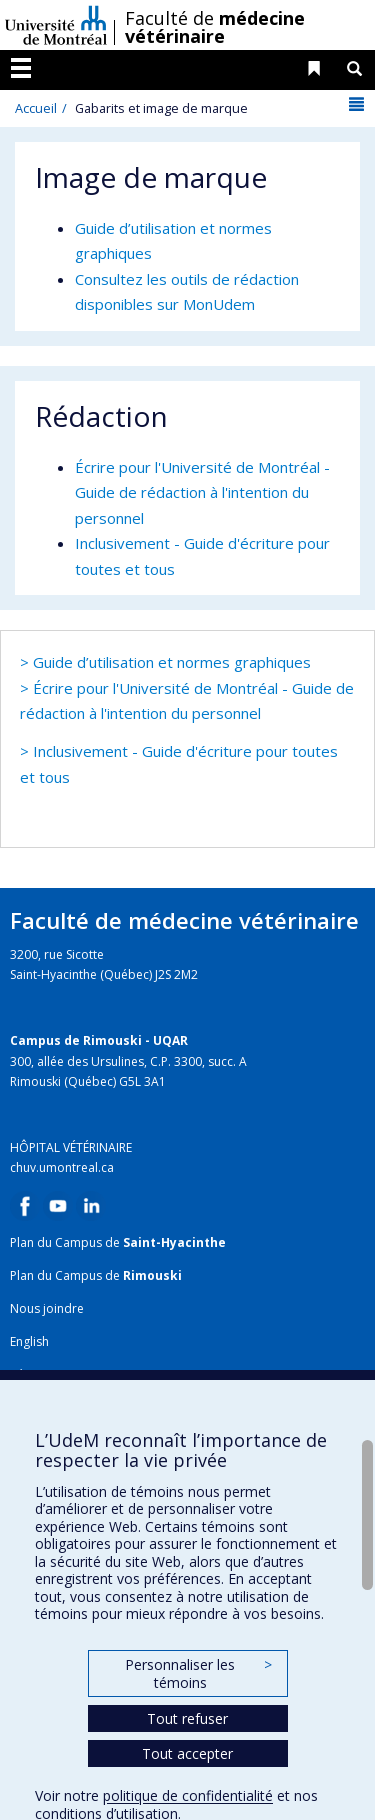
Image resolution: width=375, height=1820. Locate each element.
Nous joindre (47, 1308)
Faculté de (215, 27)
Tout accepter (187, 1753)
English (29, 1341)
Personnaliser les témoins (198, 1673)
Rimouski (152, 1275)
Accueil (36, 108)
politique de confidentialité (188, 1795)
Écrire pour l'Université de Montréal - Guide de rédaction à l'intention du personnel (202, 492)
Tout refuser (187, 1718)
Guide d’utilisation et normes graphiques (172, 662)
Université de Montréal (56, 25)
